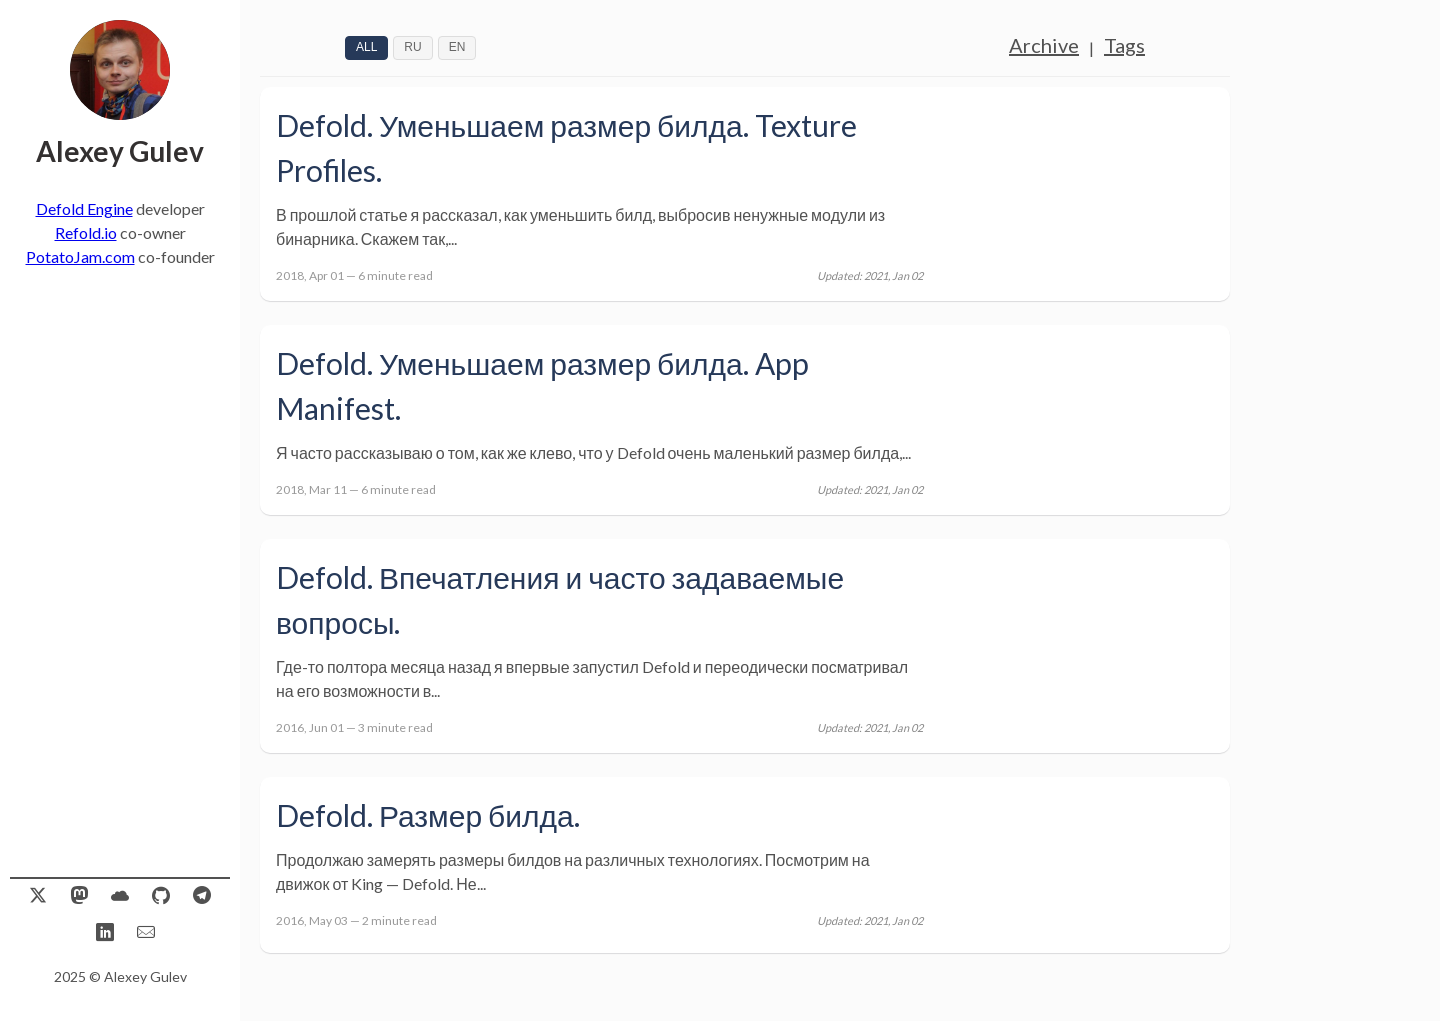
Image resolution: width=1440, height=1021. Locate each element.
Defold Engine (84, 208)
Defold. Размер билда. (428, 815)
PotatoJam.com (80, 256)
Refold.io (86, 232)
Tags (1124, 45)
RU (412, 47)
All (366, 47)
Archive (1044, 45)
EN (457, 47)
